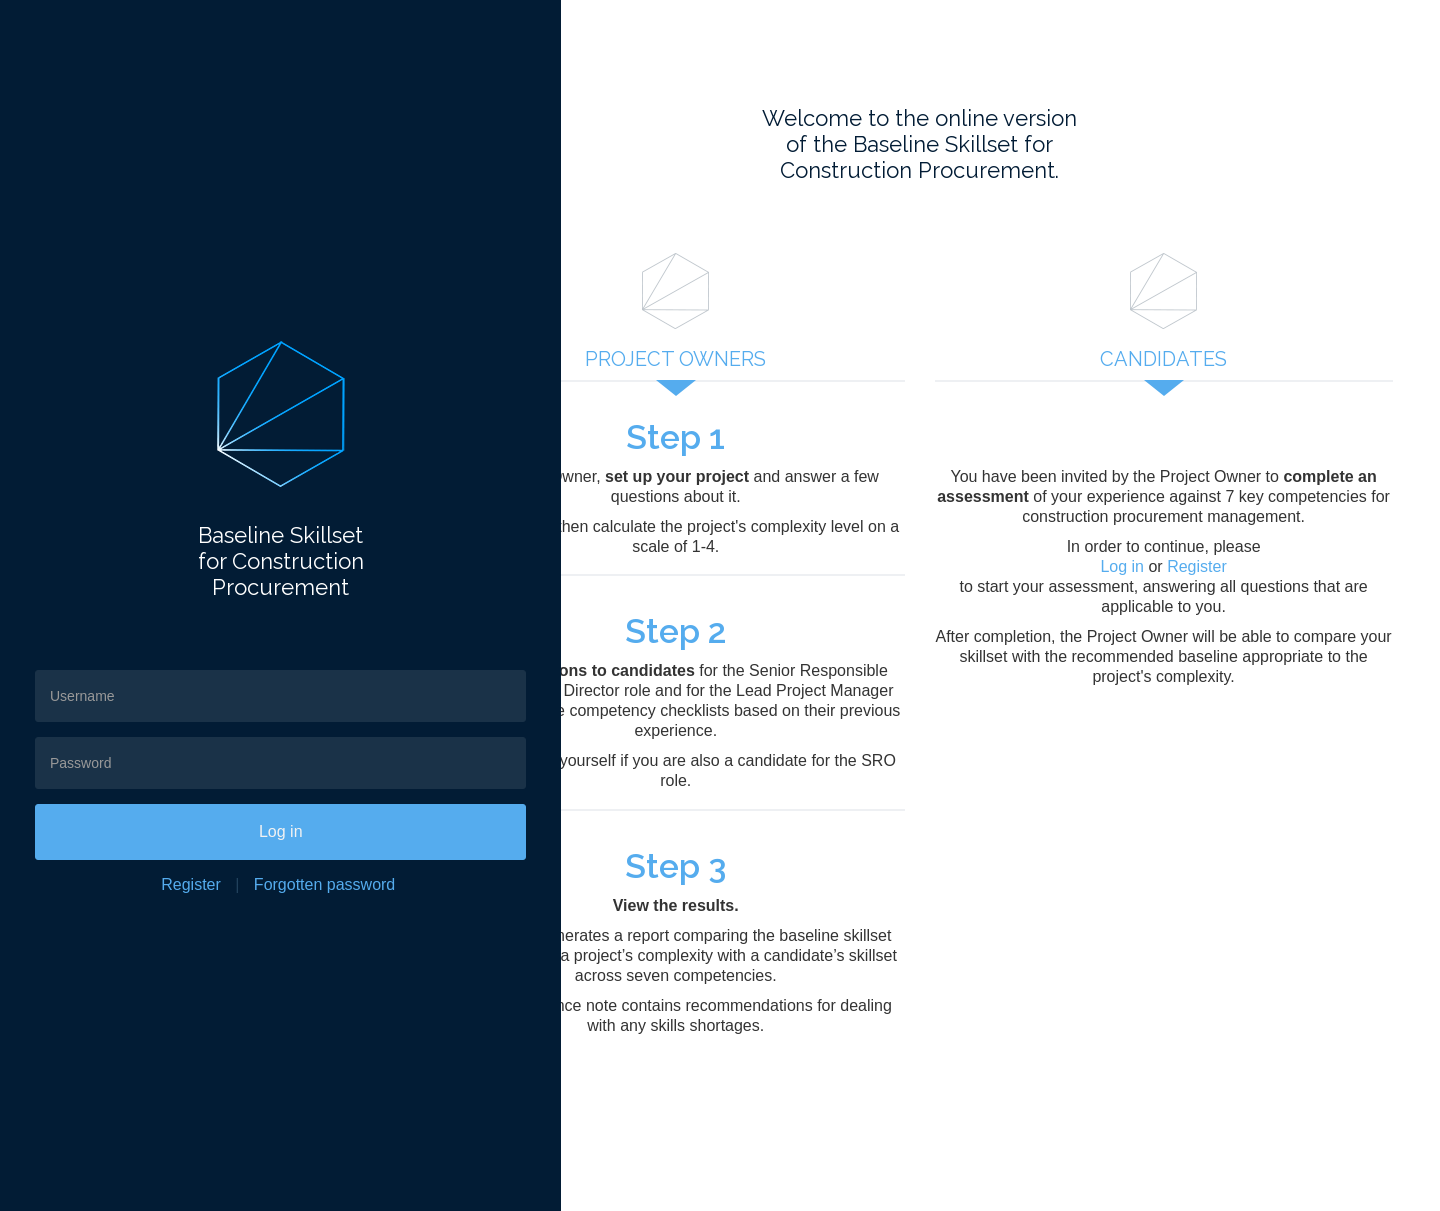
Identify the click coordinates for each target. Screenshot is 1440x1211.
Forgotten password (268, 884)
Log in (225, 831)
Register (135, 884)
